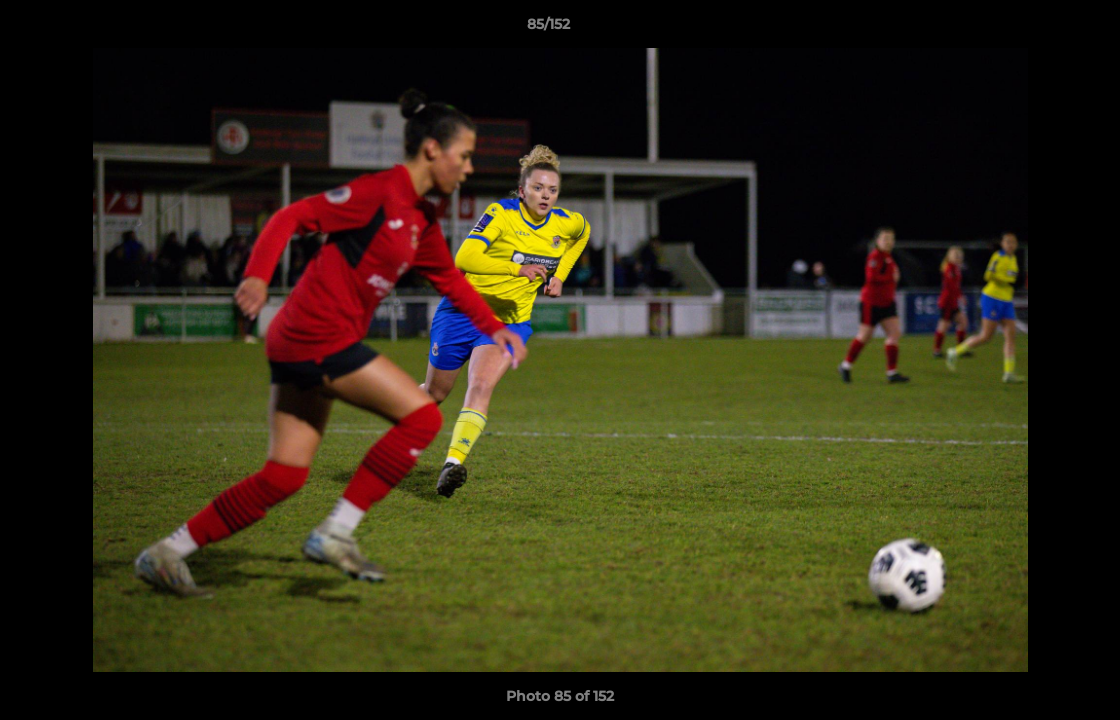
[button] (1036, 29)
